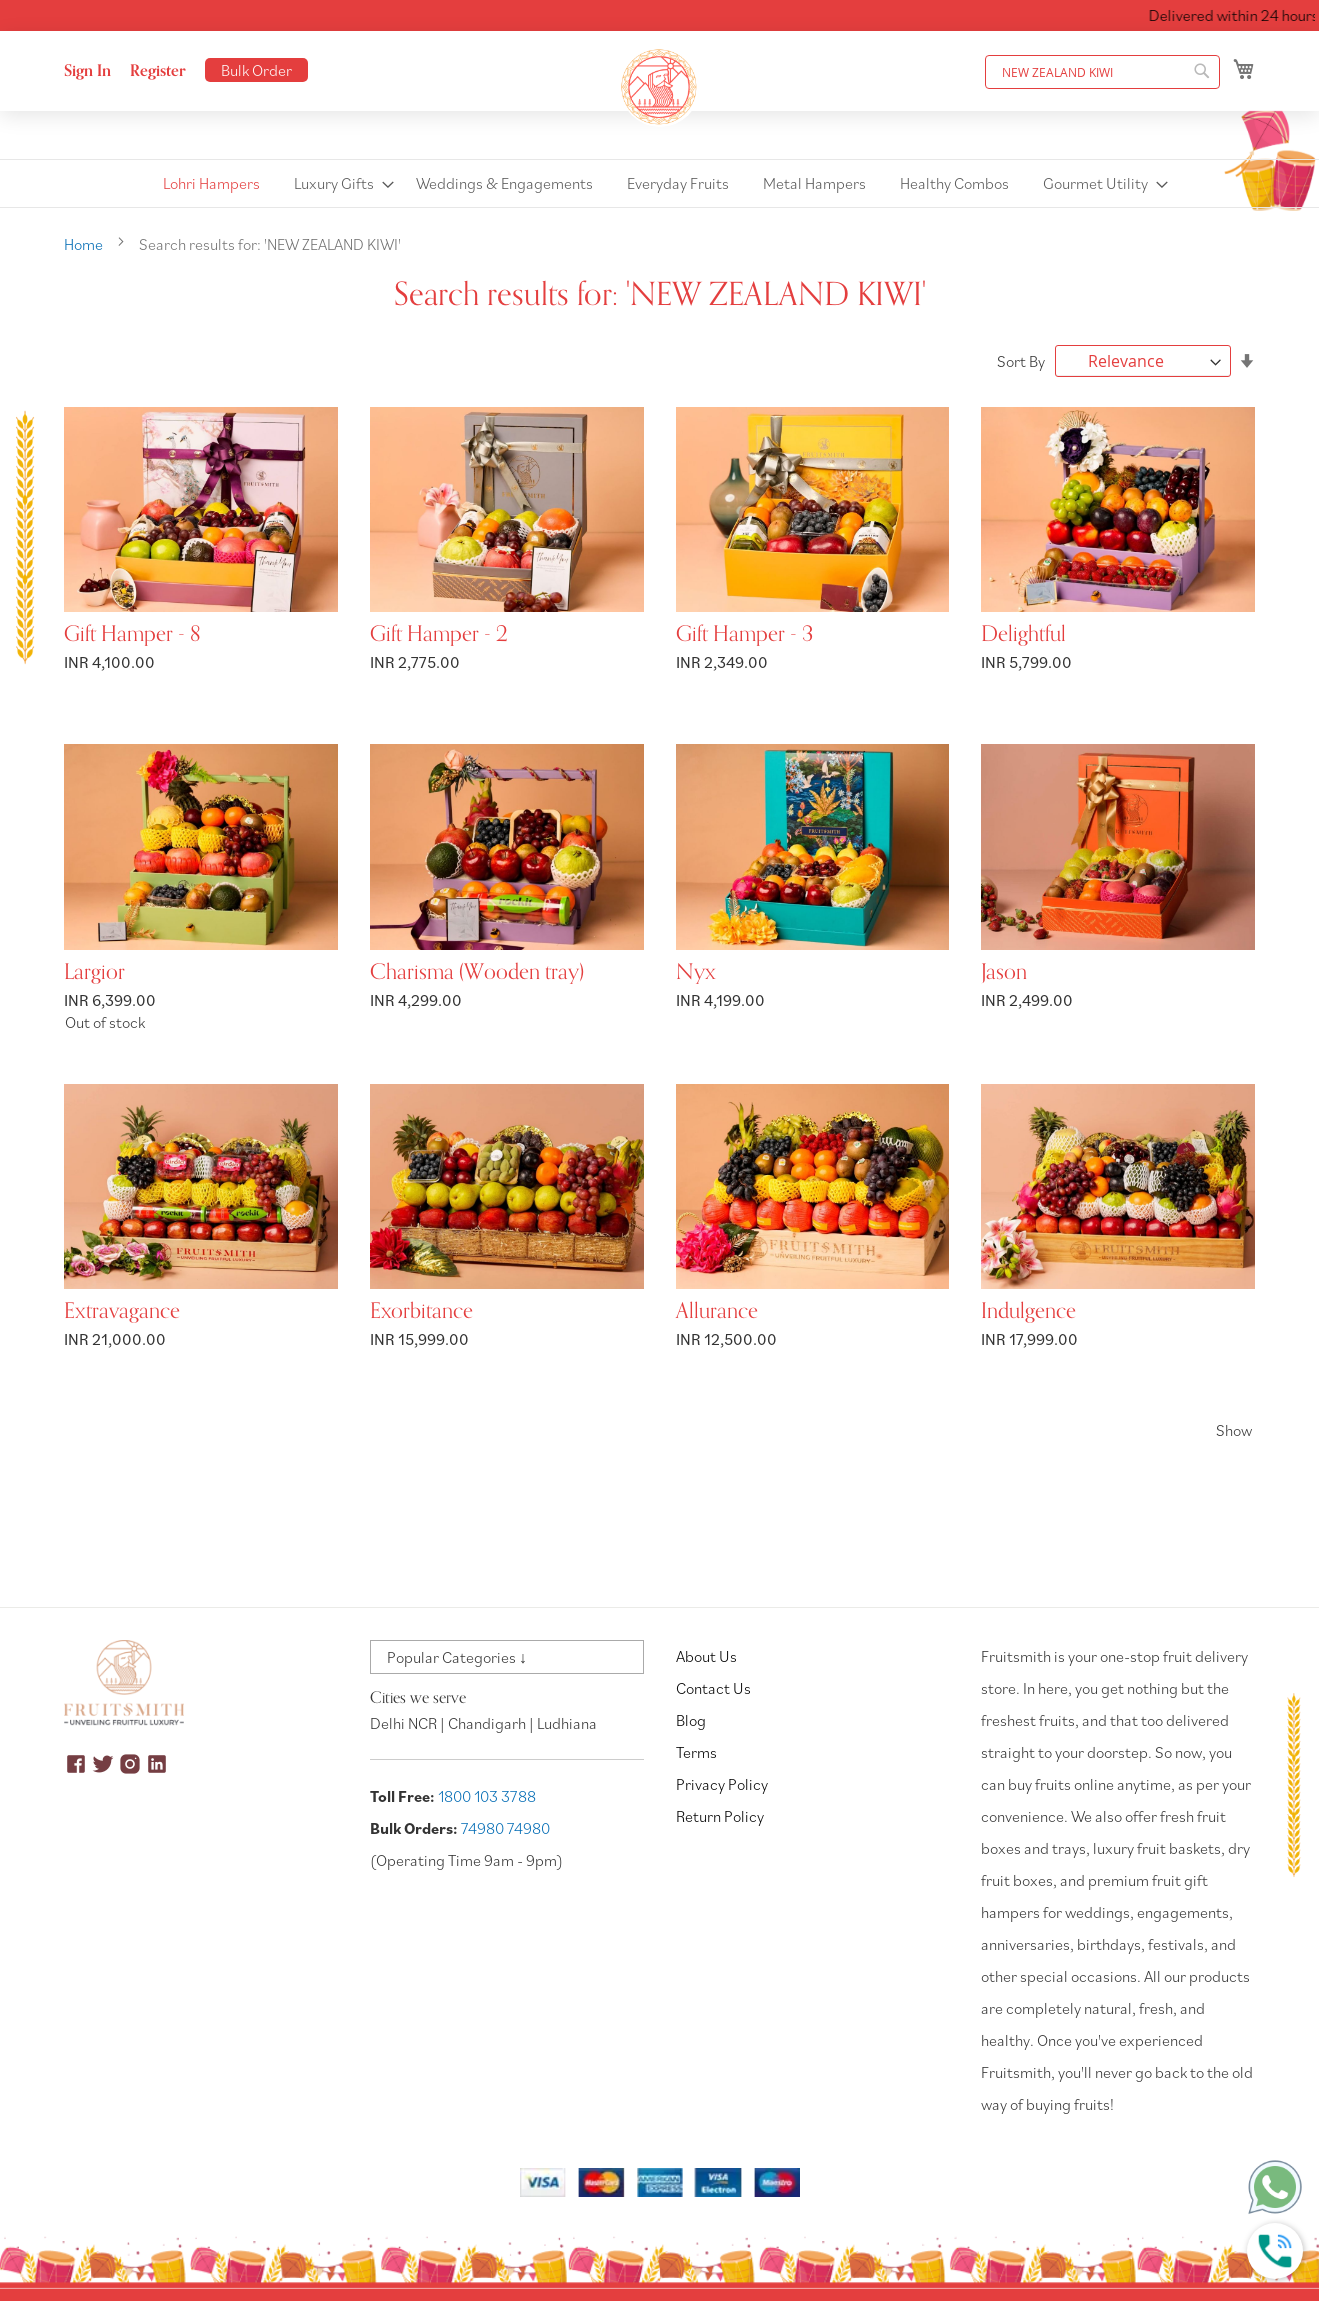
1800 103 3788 (487, 1796)
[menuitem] (211, 183)
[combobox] (1102, 72)
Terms (696, 1752)
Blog (691, 1720)
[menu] (659, 183)
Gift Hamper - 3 (744, 634)
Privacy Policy (722, 1784)
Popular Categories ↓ (457, 1657)
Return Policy (720, 1816)
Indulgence (1028, 1311)
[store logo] (660, 87)
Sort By (1021, 361)
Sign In (87, 71)
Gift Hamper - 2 (439, 634)
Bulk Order (256, 70)
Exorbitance (421, 1311)
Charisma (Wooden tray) (477, 972)
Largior (94, 972)
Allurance (717, 1311)
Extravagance (122, 1311)
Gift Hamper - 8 (132, 634)
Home (85, 244)
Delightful (1023, 634)
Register (158, 71)
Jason (1004, 972)
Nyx (696, 972)
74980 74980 (505, 1828)
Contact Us (713, 1688)
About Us (706, 1656)
